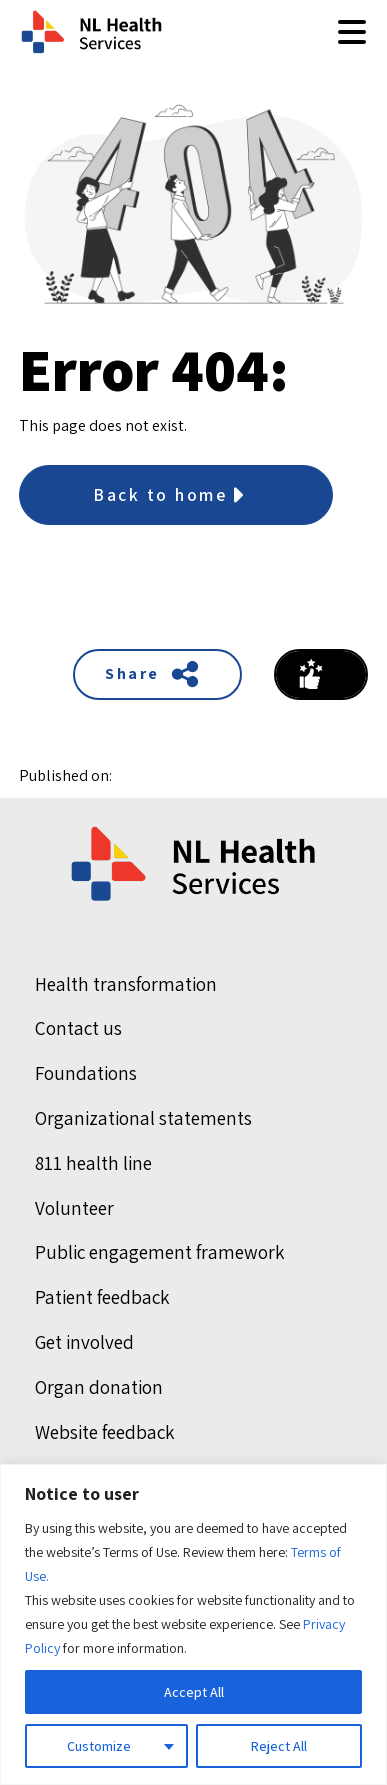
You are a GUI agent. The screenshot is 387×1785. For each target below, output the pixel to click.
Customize (99, 1746)
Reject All (279, 1746)
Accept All (194, 1692)
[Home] (195, 864)
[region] (193, 1624)
